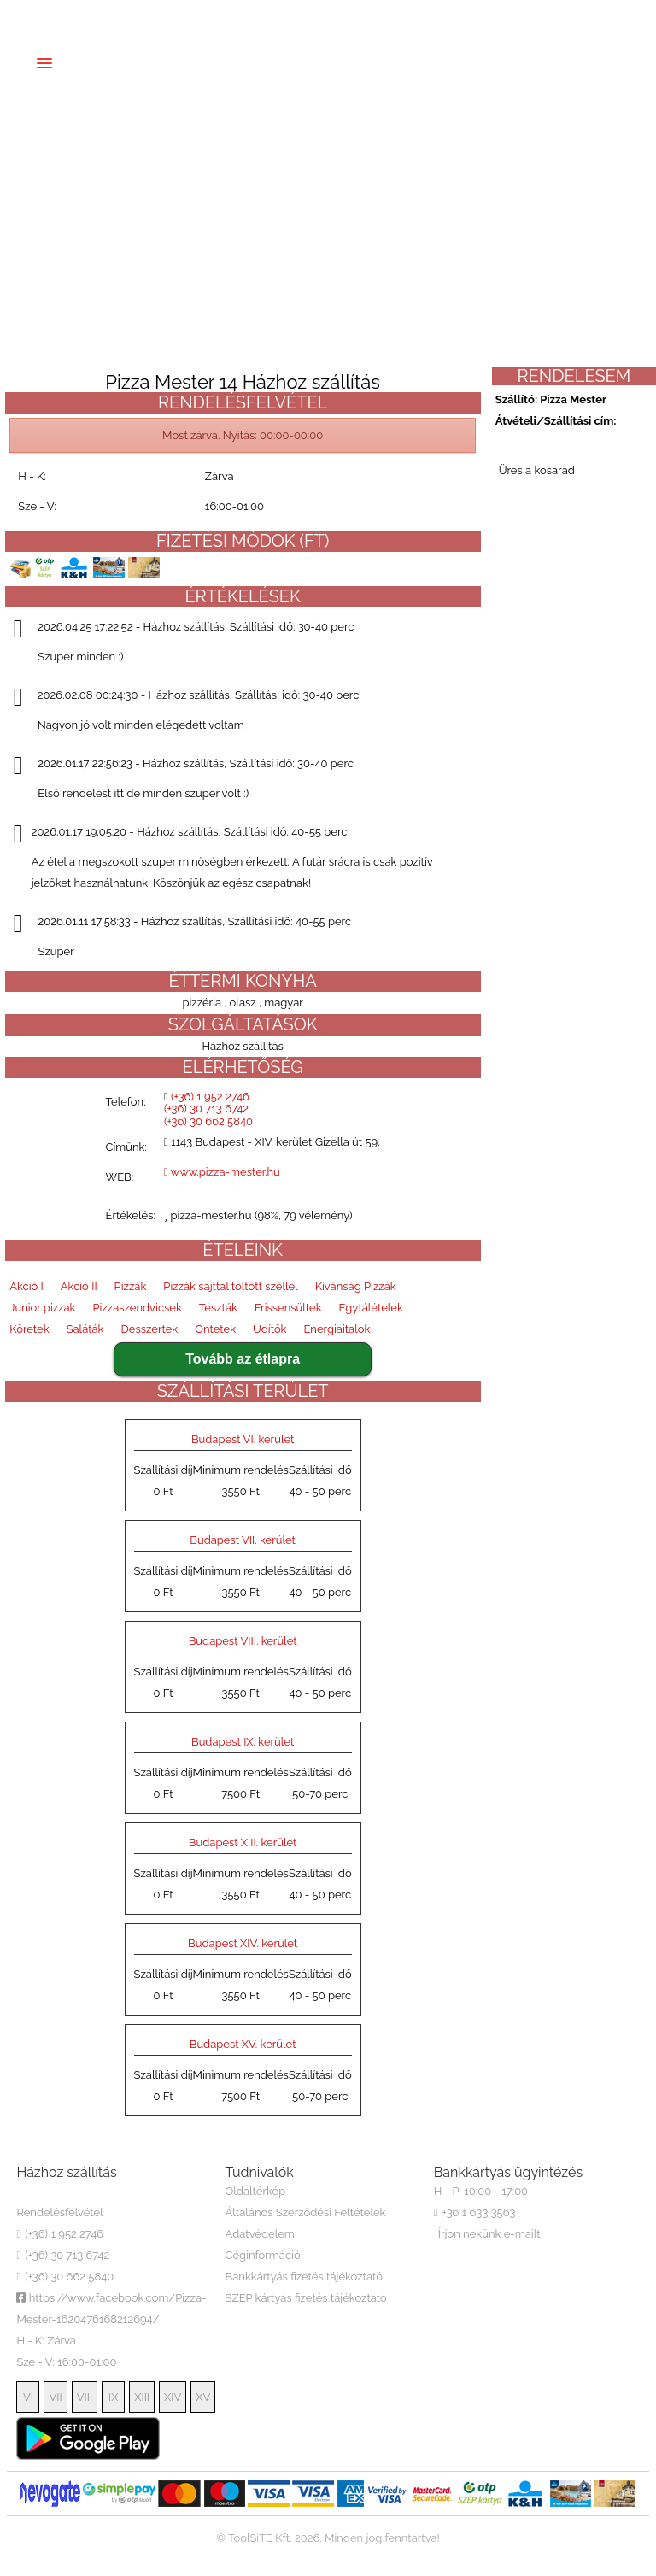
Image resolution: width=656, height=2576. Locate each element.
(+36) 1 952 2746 (155, 14)
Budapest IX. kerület (242, 1741)
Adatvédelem (260, 2233)
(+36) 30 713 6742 (256, 14)
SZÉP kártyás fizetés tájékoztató (306, 2297)
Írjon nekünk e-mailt (489, 2233)
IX (113, 2397)
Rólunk (351, 59)
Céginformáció (263, 2255)
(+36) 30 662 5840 (359, 14)
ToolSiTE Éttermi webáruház (328, 2559)
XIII (141, 2397)
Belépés (450, 14)
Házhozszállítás (259, 59)
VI (28, 2397)
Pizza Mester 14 (82, 2191)
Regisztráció (127, 123)
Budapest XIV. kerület (242, 1943)
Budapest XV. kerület (243, 2044)
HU (27, 14)
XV (203, 2397)
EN (64, 14)
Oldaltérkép (256, 2191)
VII (55, 2397)
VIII (85, 2397)
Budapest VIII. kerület (243, 1640)
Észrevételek (435, 59)
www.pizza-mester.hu (222, 1171)
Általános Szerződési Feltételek (306, 2212)
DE (94, 14)
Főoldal (109, 59)
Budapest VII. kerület (243, 1540)
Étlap (173, 59)
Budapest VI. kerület (242, 1439)
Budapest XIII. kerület (243, 1842)
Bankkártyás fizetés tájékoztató (304, 2276)
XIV (172, 2397)
